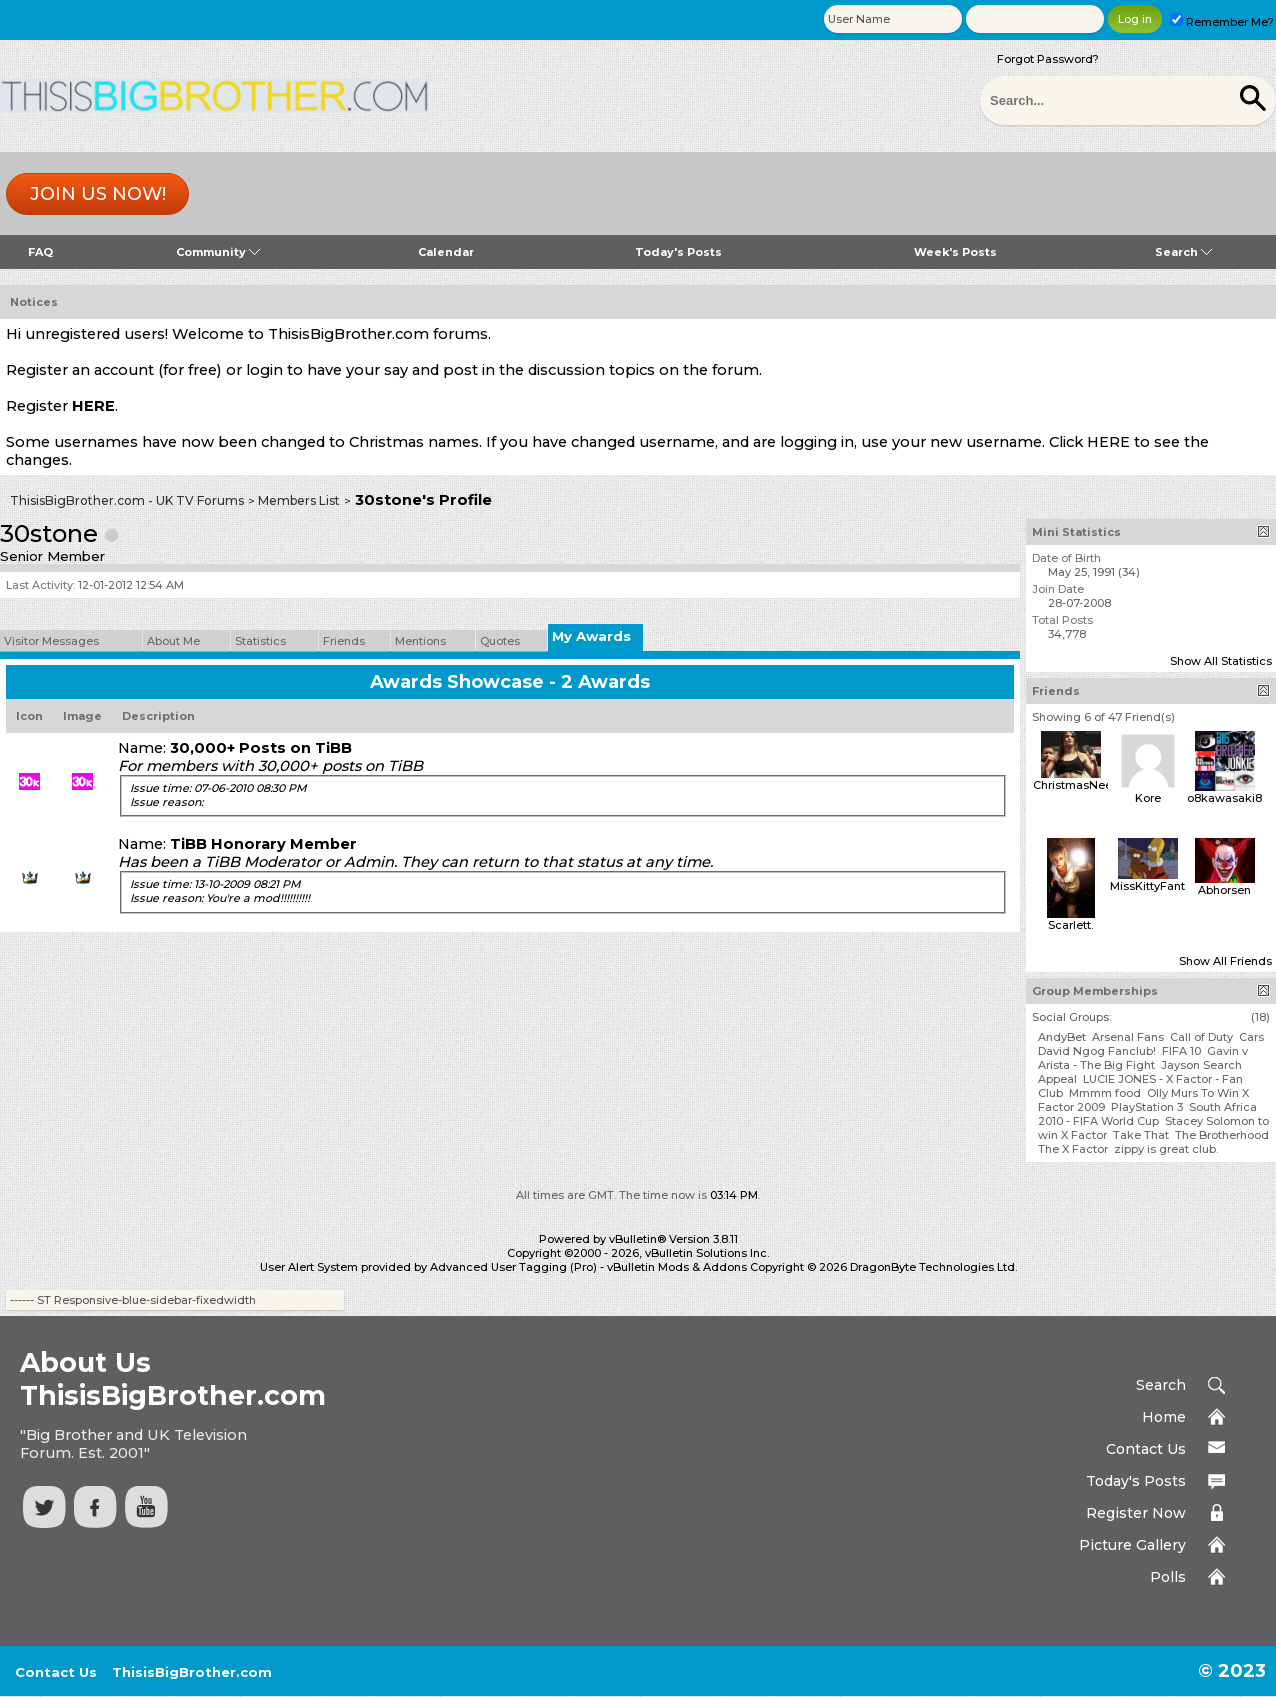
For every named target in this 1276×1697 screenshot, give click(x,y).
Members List (299, 500)
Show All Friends (1225, 961)
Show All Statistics (1221, 661)
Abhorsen (1224, 890)
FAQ (40, 252)
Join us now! (98, 194)
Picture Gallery (1132, 1545)
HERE (93, 406)
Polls (1168, 1577)
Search (1183, 252)
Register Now (1136, 1513)
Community (218, 252)
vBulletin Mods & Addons (677, 1267)
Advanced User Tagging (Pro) (513, 1267)
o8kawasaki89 (1228, 798)
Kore (1148, 798)
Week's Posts (955, 252)
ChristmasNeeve (1079, 785)
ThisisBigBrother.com (192, 1672)
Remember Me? (1222, 22)
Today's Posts (678, 252)
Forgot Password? (1048, 59)
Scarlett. (1070, 925)
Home (1164, 1417)
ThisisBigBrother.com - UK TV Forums (127, 500)
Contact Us (1146, 1449)
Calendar (446, 252)
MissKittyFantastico (1164, 886)
